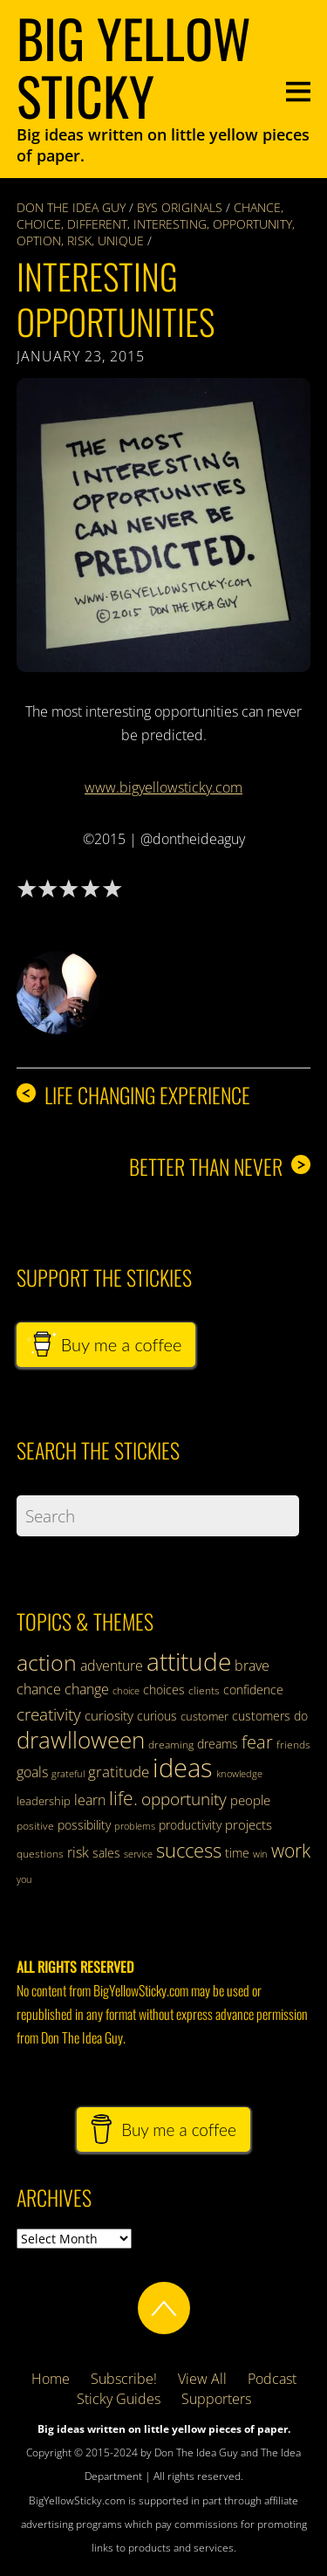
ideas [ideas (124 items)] (183, 1767)
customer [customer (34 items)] (204, 1716)
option (39, 240)
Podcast (272, 2378)
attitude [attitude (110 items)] (188, 1661)
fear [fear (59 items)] (257, 1742)
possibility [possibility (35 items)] (84, 1825)
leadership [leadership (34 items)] (44, 1801)
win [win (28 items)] (260, 1854)
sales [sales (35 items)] (106, 1852)
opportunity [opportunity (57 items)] (184, 1798)
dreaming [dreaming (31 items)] (171, 1744)
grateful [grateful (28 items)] (68, 1774)
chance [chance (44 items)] (39, 1689)
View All (202, 2378)
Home (50, 2378)
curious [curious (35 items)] (157, 1715)
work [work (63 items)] (290, 1850)
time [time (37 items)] (237, 1852)
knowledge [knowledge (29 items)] (239, 1773)
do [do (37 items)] (301, 1715)
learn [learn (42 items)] (90, 1800)
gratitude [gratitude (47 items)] (118, 1772)
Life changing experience (133, 1095)
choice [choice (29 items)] (126, 1690)
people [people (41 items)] (250, 1800)
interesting (170, 224)
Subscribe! (124, 2378)
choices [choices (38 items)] (164, 1689)
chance (257, 207)
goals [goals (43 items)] (32, 1772)
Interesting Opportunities (116, 298)
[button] (164, 525)
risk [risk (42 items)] (78, 1852)
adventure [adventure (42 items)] (111, 1665)
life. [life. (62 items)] (123, 1798)
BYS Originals (179, 207)
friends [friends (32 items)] (293, 1744)
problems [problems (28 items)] (134, 1826)
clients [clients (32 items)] (204, 1690)
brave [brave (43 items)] (252, 1665)
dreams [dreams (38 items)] (217, 1743)
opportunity (252, 224)
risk (79, 240)
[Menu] (298, 89)
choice (39, 224)
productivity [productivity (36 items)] (190, 1825)
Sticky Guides (118, 2398)
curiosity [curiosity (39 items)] (109, 1715)
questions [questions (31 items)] (40, 1853)
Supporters (216, 2398)
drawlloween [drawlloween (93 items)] (81, 1740)
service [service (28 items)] (138, 1854)
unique (121, 240)
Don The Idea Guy (71, 207)
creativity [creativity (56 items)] (49, 1714)
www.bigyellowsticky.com (163, 787)
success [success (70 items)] (188, 1850)
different (97, 224)
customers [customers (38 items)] (261, 1715)
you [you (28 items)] (24, 1879)
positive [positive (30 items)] (35, 1825)
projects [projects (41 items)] (248, 1824)
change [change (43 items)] (87, 1689)
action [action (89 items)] (47, 1662)
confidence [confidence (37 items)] (253, 1689)
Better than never (219, 1166)
